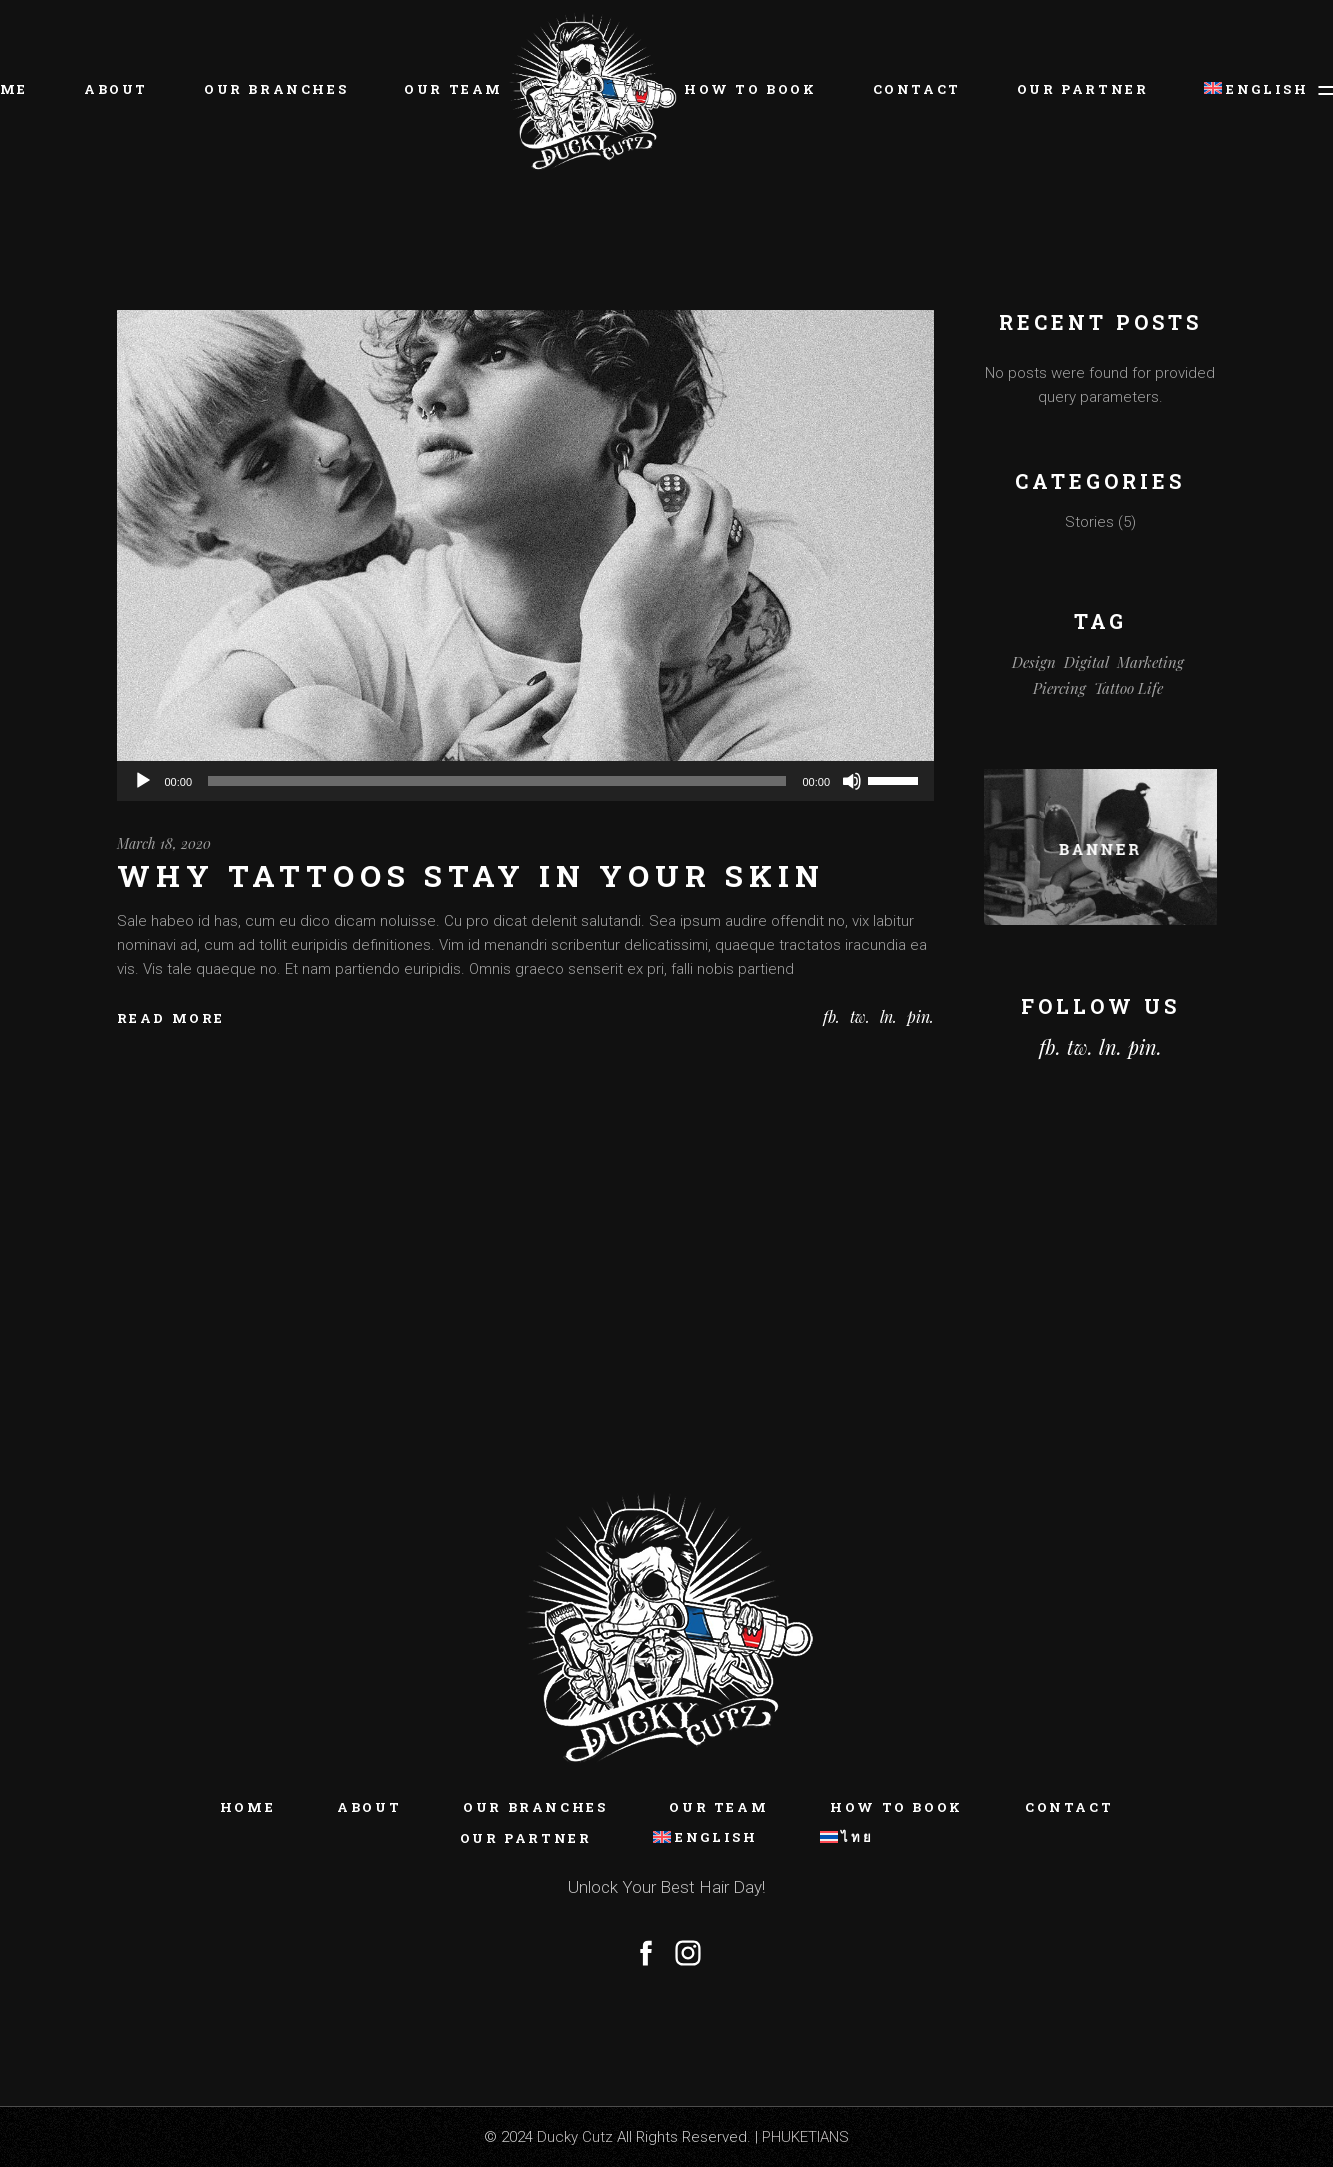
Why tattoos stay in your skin (471, 875)
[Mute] (852, 781)
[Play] (143, 781)
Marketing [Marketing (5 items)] (1150, 662)
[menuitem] (1247, 90)
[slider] (497, 781)
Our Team (718, 1807)
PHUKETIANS (805, 2137)
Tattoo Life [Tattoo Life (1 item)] (1128, 688)
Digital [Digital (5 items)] (1086, 662)
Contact (1069, 1807)
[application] (526, 781)
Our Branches (535, 1807)
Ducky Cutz (575, 2137)
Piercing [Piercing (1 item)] (1059, 688)
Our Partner (526, 1838)
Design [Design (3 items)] (1034, 662)
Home (247, 1807)
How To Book (896, 1807)
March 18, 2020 (164, 843)
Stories (1089, 522)
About (369, 1807)
